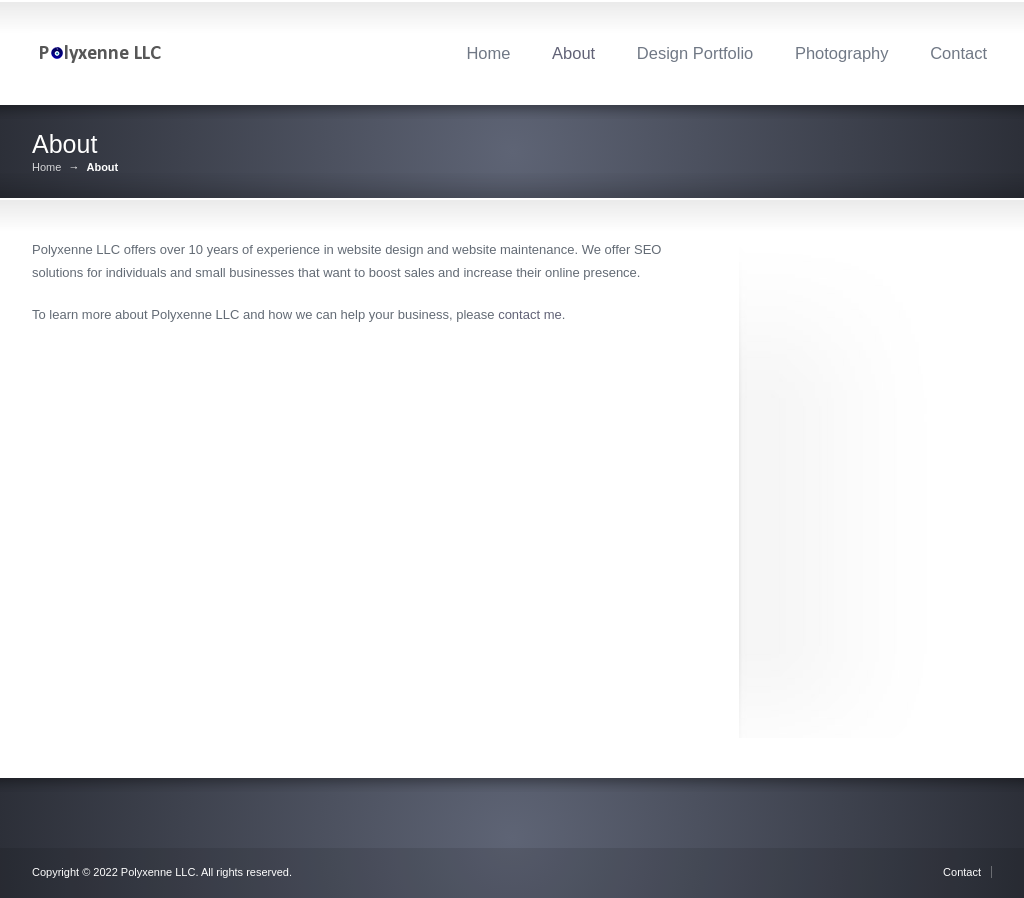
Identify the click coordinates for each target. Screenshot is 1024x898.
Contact (958, 53)
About (573, 53)
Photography (842, 53)
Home (488, 53)
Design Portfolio (695, 53)
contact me (530, 314)
